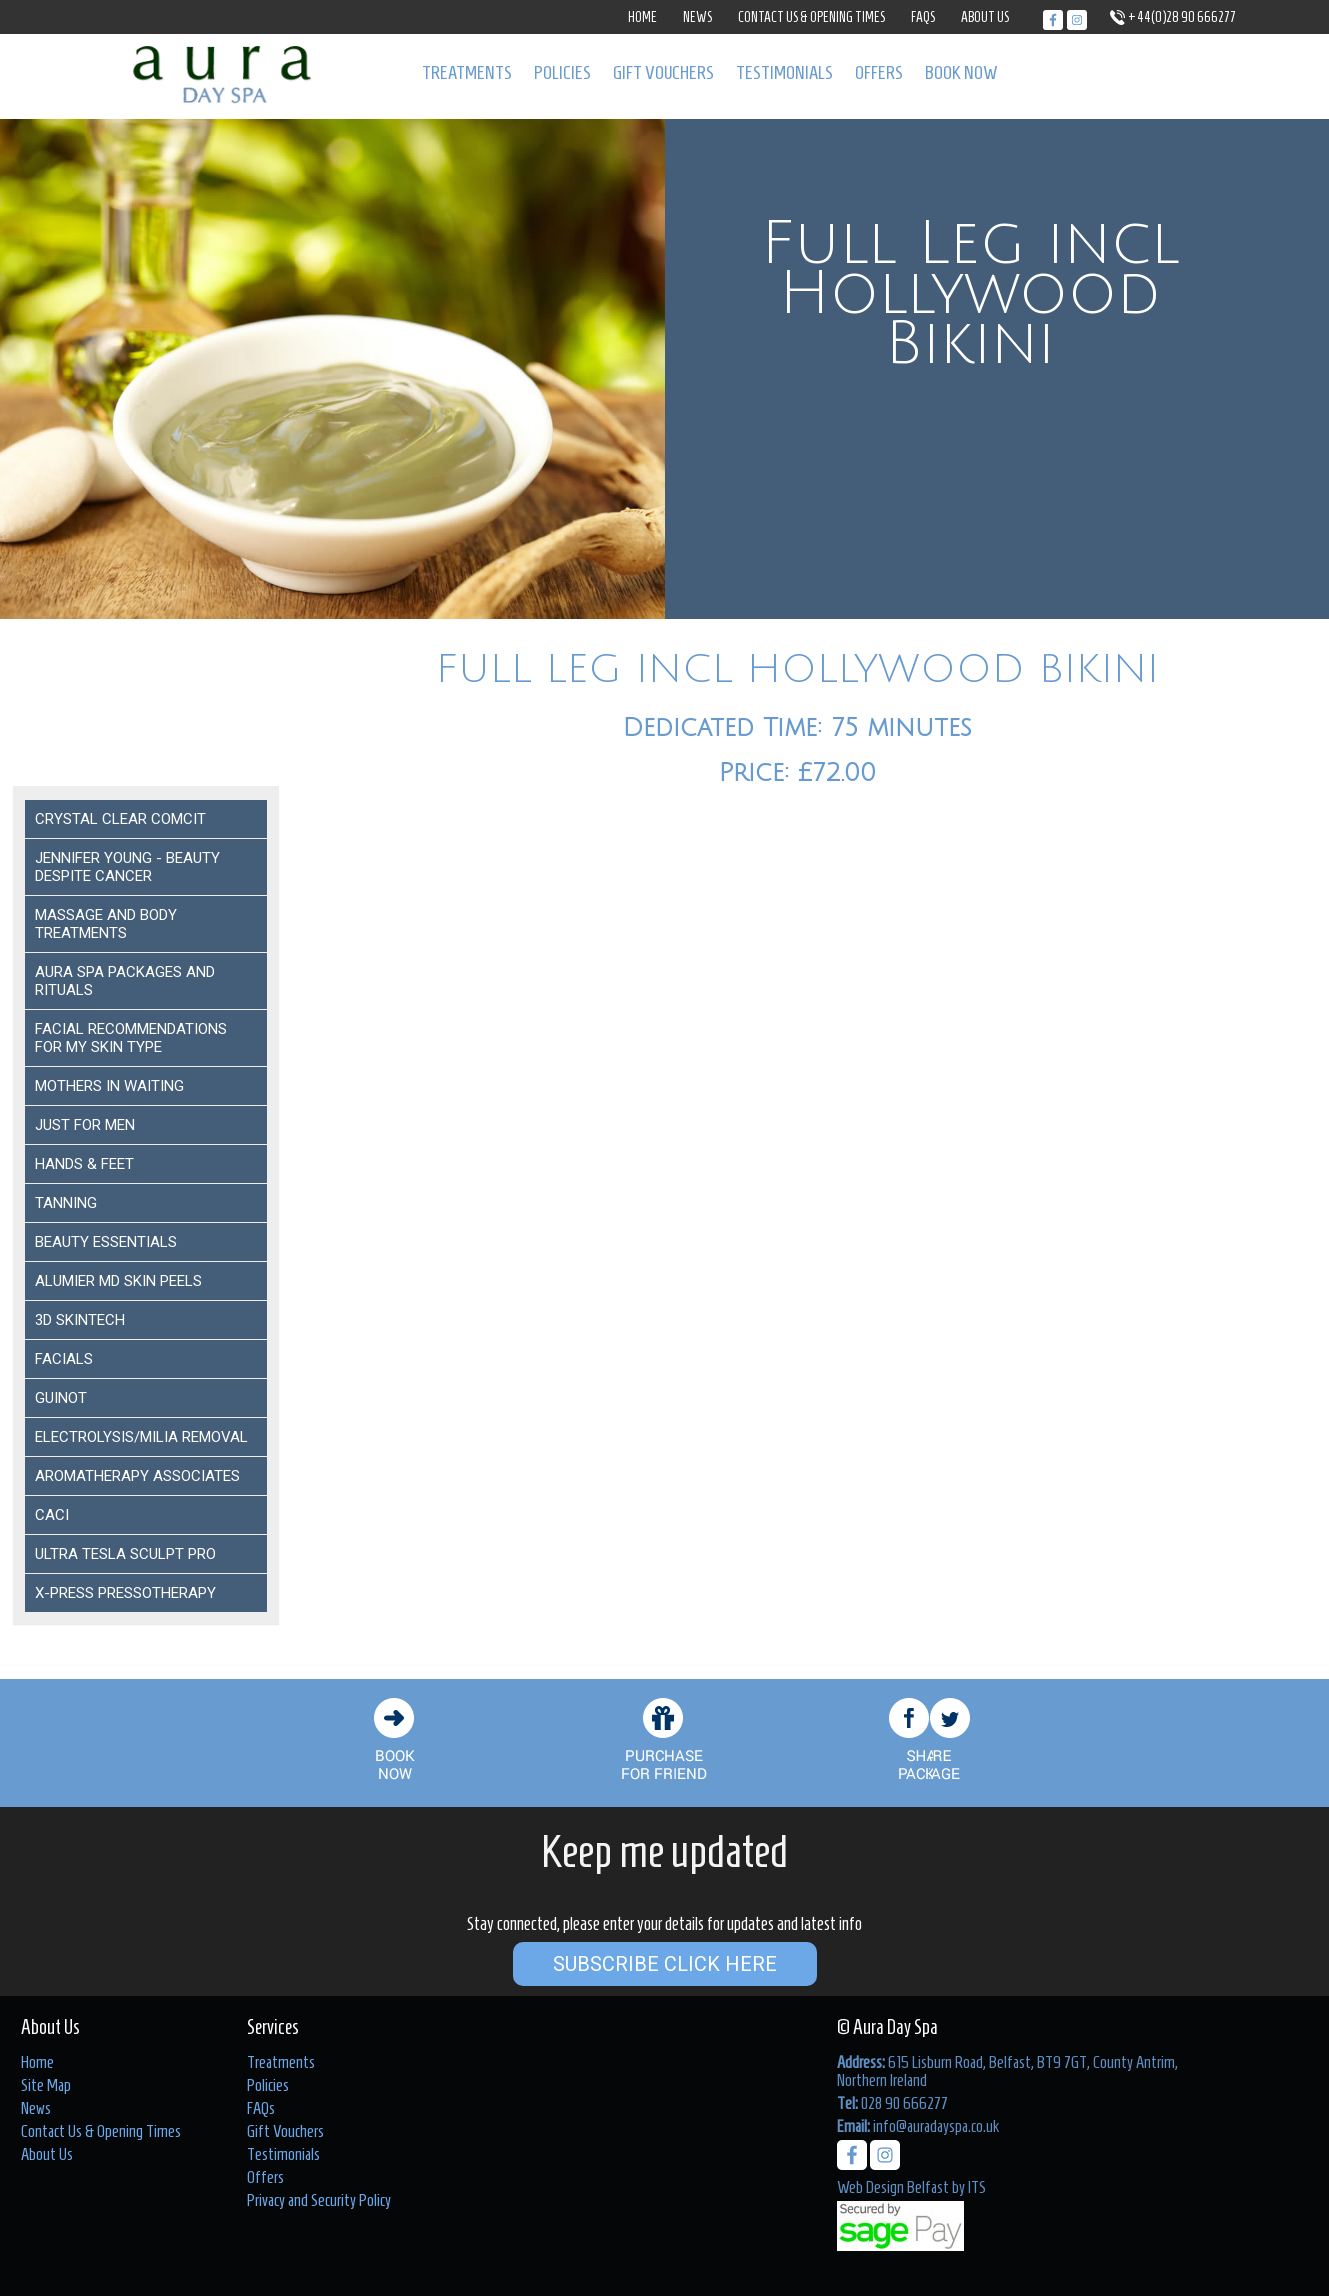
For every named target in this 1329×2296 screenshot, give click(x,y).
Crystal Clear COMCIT (120, 819)
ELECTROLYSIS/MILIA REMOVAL (141, 1437)
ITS (977, 2187)
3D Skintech (80, 1320)
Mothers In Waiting (109, 1086)
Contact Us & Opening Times (811, 17)
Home (642, 17)
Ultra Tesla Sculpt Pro (125, 1554)
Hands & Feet (84, 1164)
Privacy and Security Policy (319, 2200)
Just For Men (85, 1125)
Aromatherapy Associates (137, 1476)
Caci (52, 1515)
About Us (985, 17)
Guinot (61, 1398)
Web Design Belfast (893, 2187)
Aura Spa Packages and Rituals (125, 981)
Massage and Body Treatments (106, 924)
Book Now (961, 72)
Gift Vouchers (663, 72)
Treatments (467, 72)
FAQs (923, 17)
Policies (562, 72)
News (697, 17)
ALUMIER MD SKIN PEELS (118, 1281)
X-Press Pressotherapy (125, 1593)
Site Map (46, 2085)
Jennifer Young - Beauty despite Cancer (127, 867)
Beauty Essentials (106, 1242)
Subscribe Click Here (665, 1964)
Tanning (66, 1203)
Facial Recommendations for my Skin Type (131, 1038)
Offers (879, 72)
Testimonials (784, 72)
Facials (64, 1359)
